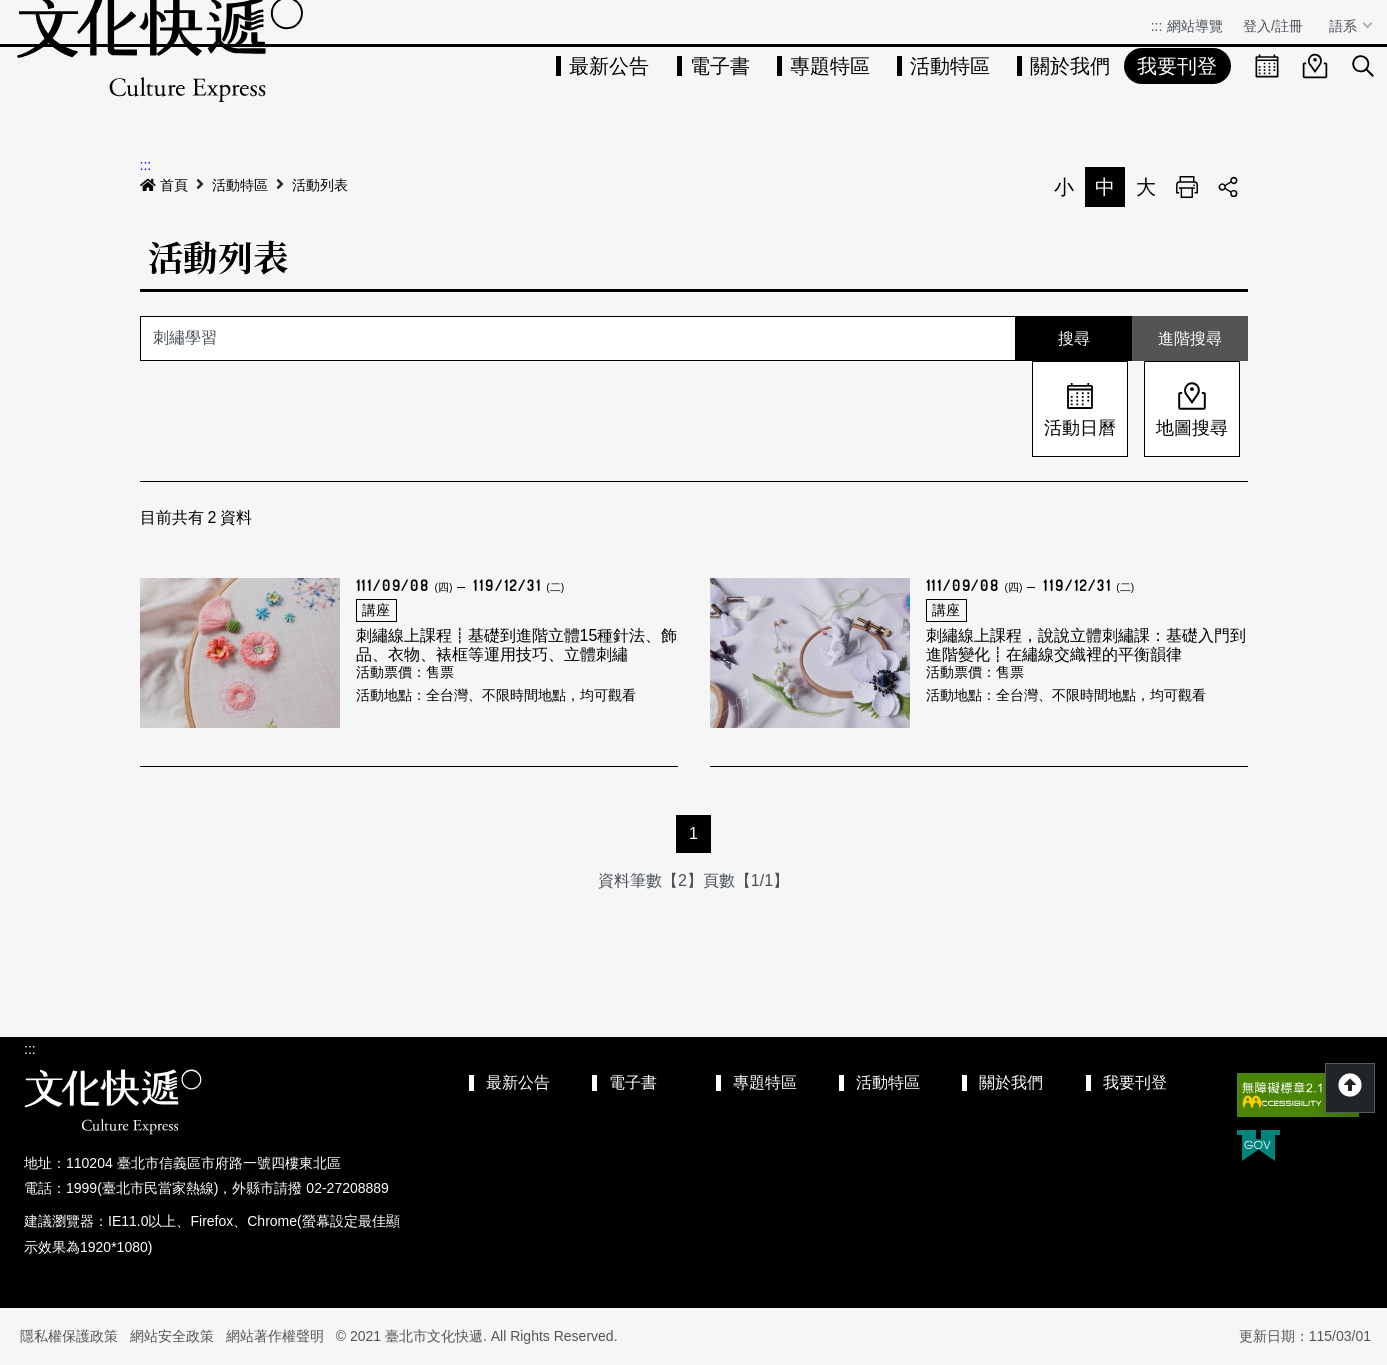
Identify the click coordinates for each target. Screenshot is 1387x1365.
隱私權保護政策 (69, 1336)
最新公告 (609, 66)
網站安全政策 (172, 1336)
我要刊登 (1177, 66)
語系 (1345, 26)
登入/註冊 (1273, 26)
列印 (1187, 187)
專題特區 (830, 66)
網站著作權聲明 (275, 1336)
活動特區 (950, 66)
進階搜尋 (1190, 338)
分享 (1228, 187)
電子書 (720, 66)
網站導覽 (1195, 26)
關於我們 (1070, 66)
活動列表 (320, 185)
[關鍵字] (578, 338)
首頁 (164, 185)
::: (1157, 26)
